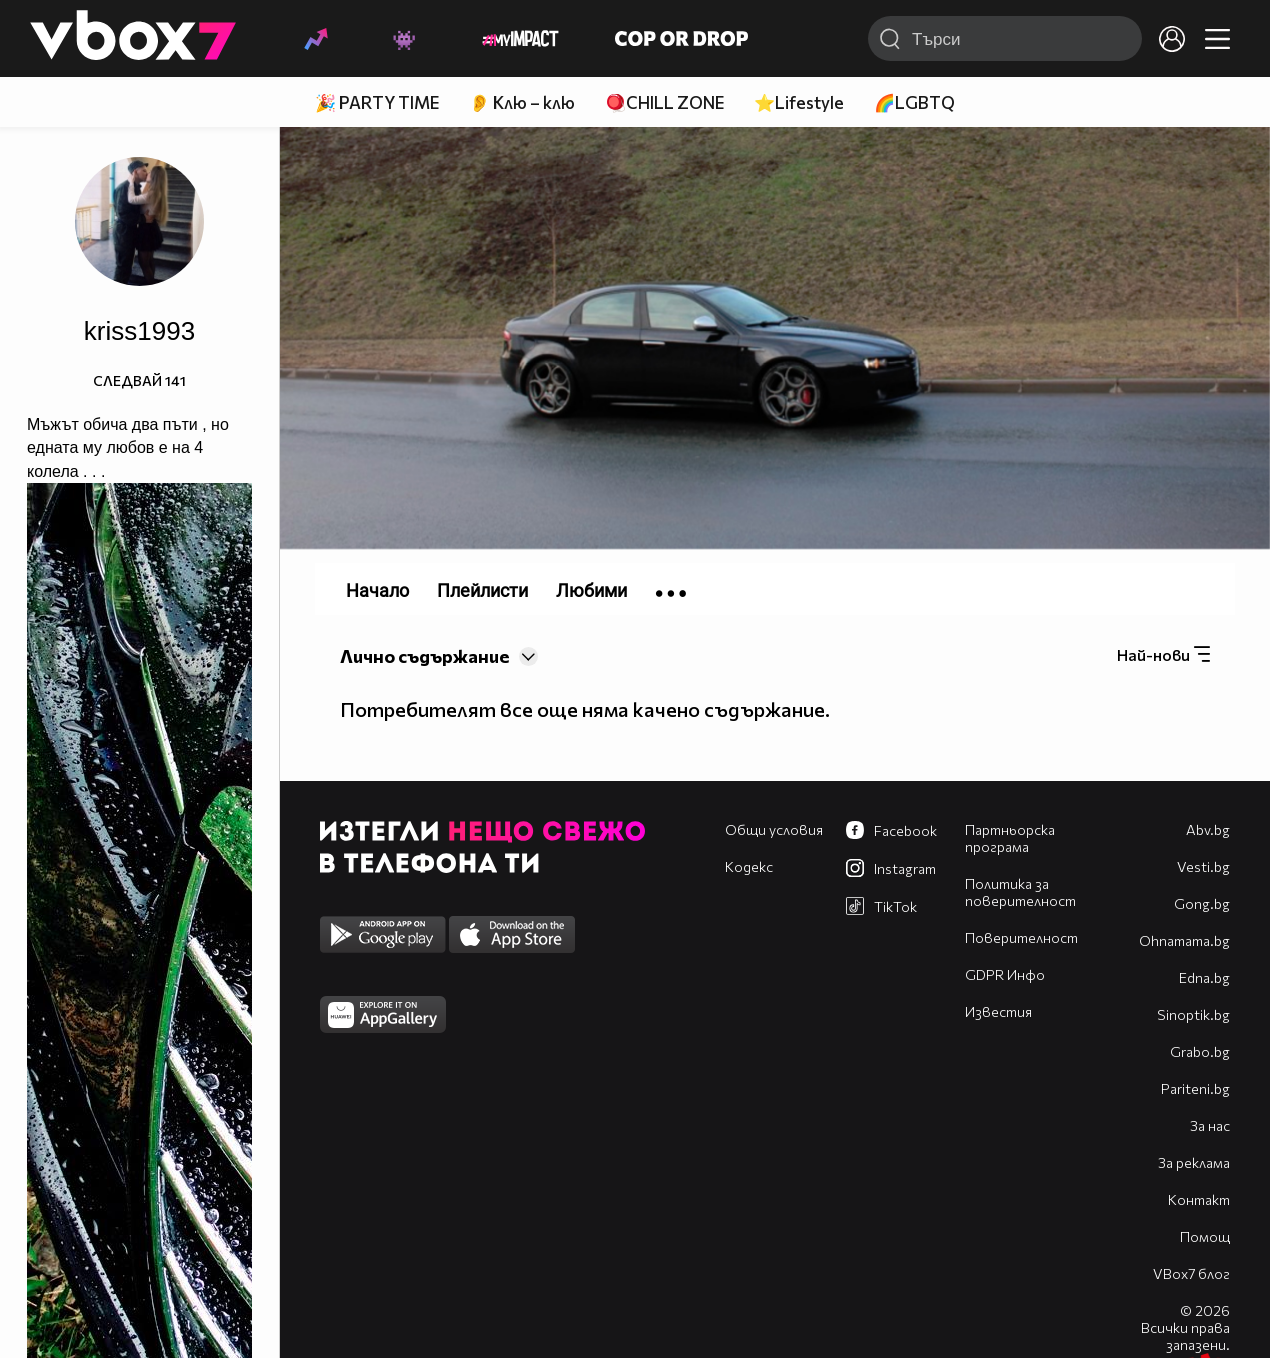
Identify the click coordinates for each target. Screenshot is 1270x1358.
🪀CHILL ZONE (664, 102)
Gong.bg (1202, 903)
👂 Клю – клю (522, 102)
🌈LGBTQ (914, 102)
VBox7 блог (1191, 1273)
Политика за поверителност (1020, 892)
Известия (998, 1011)
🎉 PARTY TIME (377, 102)
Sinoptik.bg (1193, 1014)
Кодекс (749, 866)
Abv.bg (1208, 829)
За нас (1210, 1125)
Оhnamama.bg (1184, 940)
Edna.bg (1204, 977)
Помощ (1205, 1236)
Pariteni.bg (1195, 1088)
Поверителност (1021, 937)
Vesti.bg (1203, 866)
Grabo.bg (1200, 1051)
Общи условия (774, 829)
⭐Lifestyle (799, 102)
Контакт (1199, 1199)
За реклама (1194, 1162)
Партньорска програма (1010, 838)
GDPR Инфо (1005, 974)
